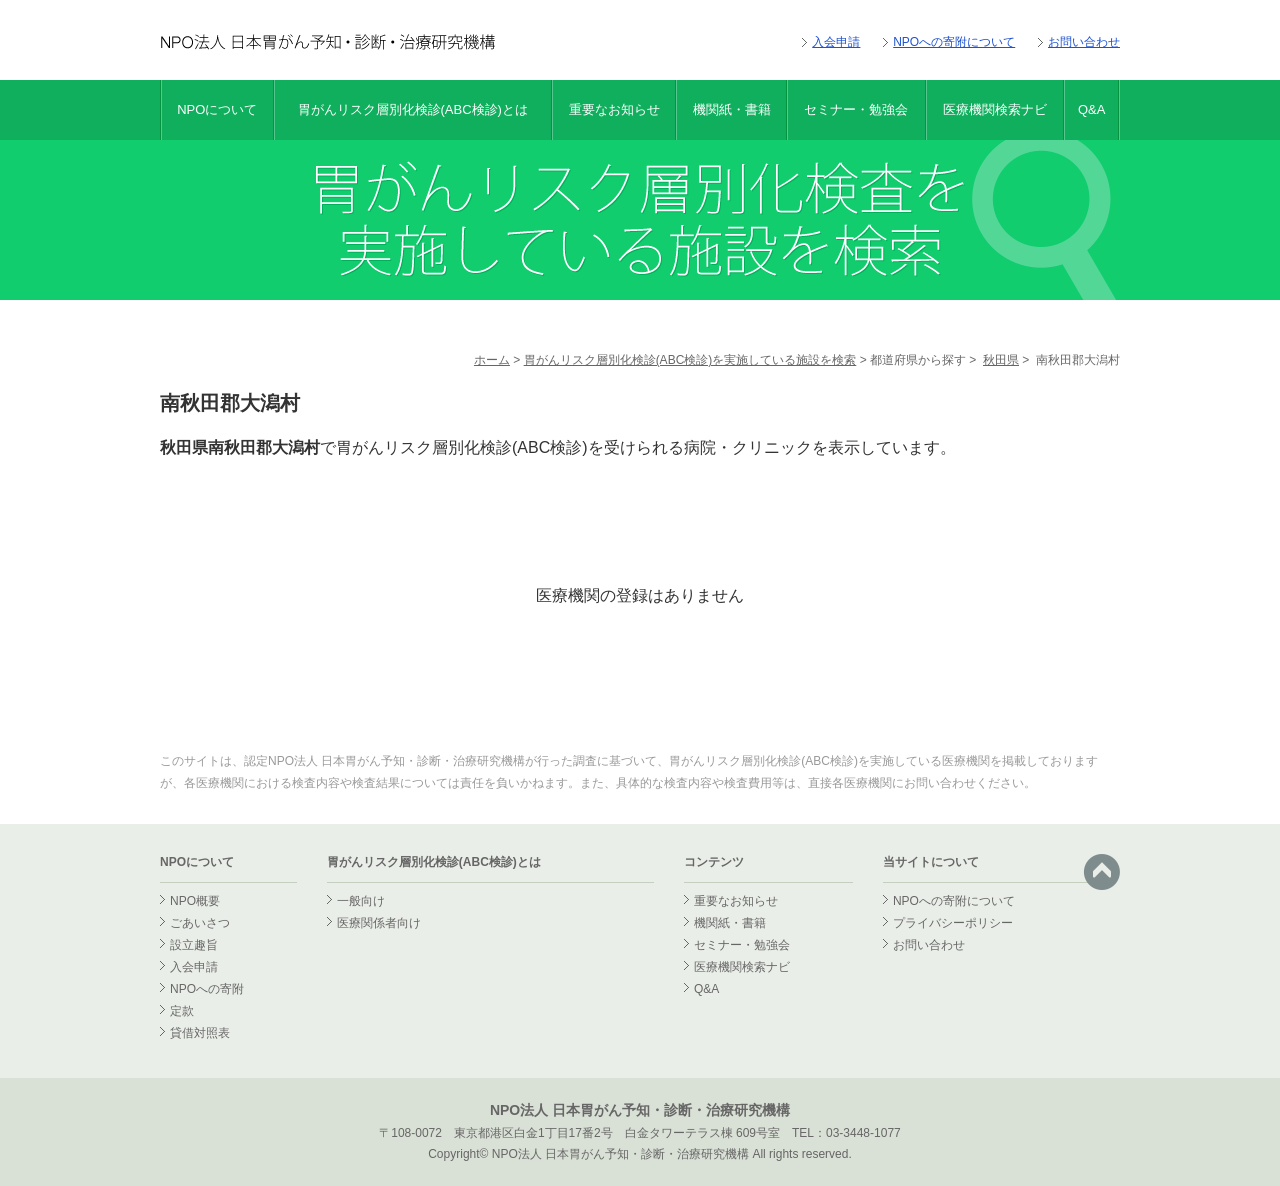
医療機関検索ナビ (995, 109)
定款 (182, 1011)
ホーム (492, 360)
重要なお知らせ (614, 109)
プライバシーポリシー (953, 923)
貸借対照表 (200, 1033)
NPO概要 (195, 901)
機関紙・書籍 (732, 109)
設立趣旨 (194, 945)
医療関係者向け (379, 923)
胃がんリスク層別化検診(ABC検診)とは (413, 109)
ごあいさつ (200, 923)
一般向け (361, 901)
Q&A (1091, 109)
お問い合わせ (1084, 42)
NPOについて (217, 109)
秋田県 (1001, 360)
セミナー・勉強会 (856, 109)
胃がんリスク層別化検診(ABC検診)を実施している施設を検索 (690, 360)
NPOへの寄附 (207, 989)
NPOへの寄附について (954, 42)
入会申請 (836, 42)
